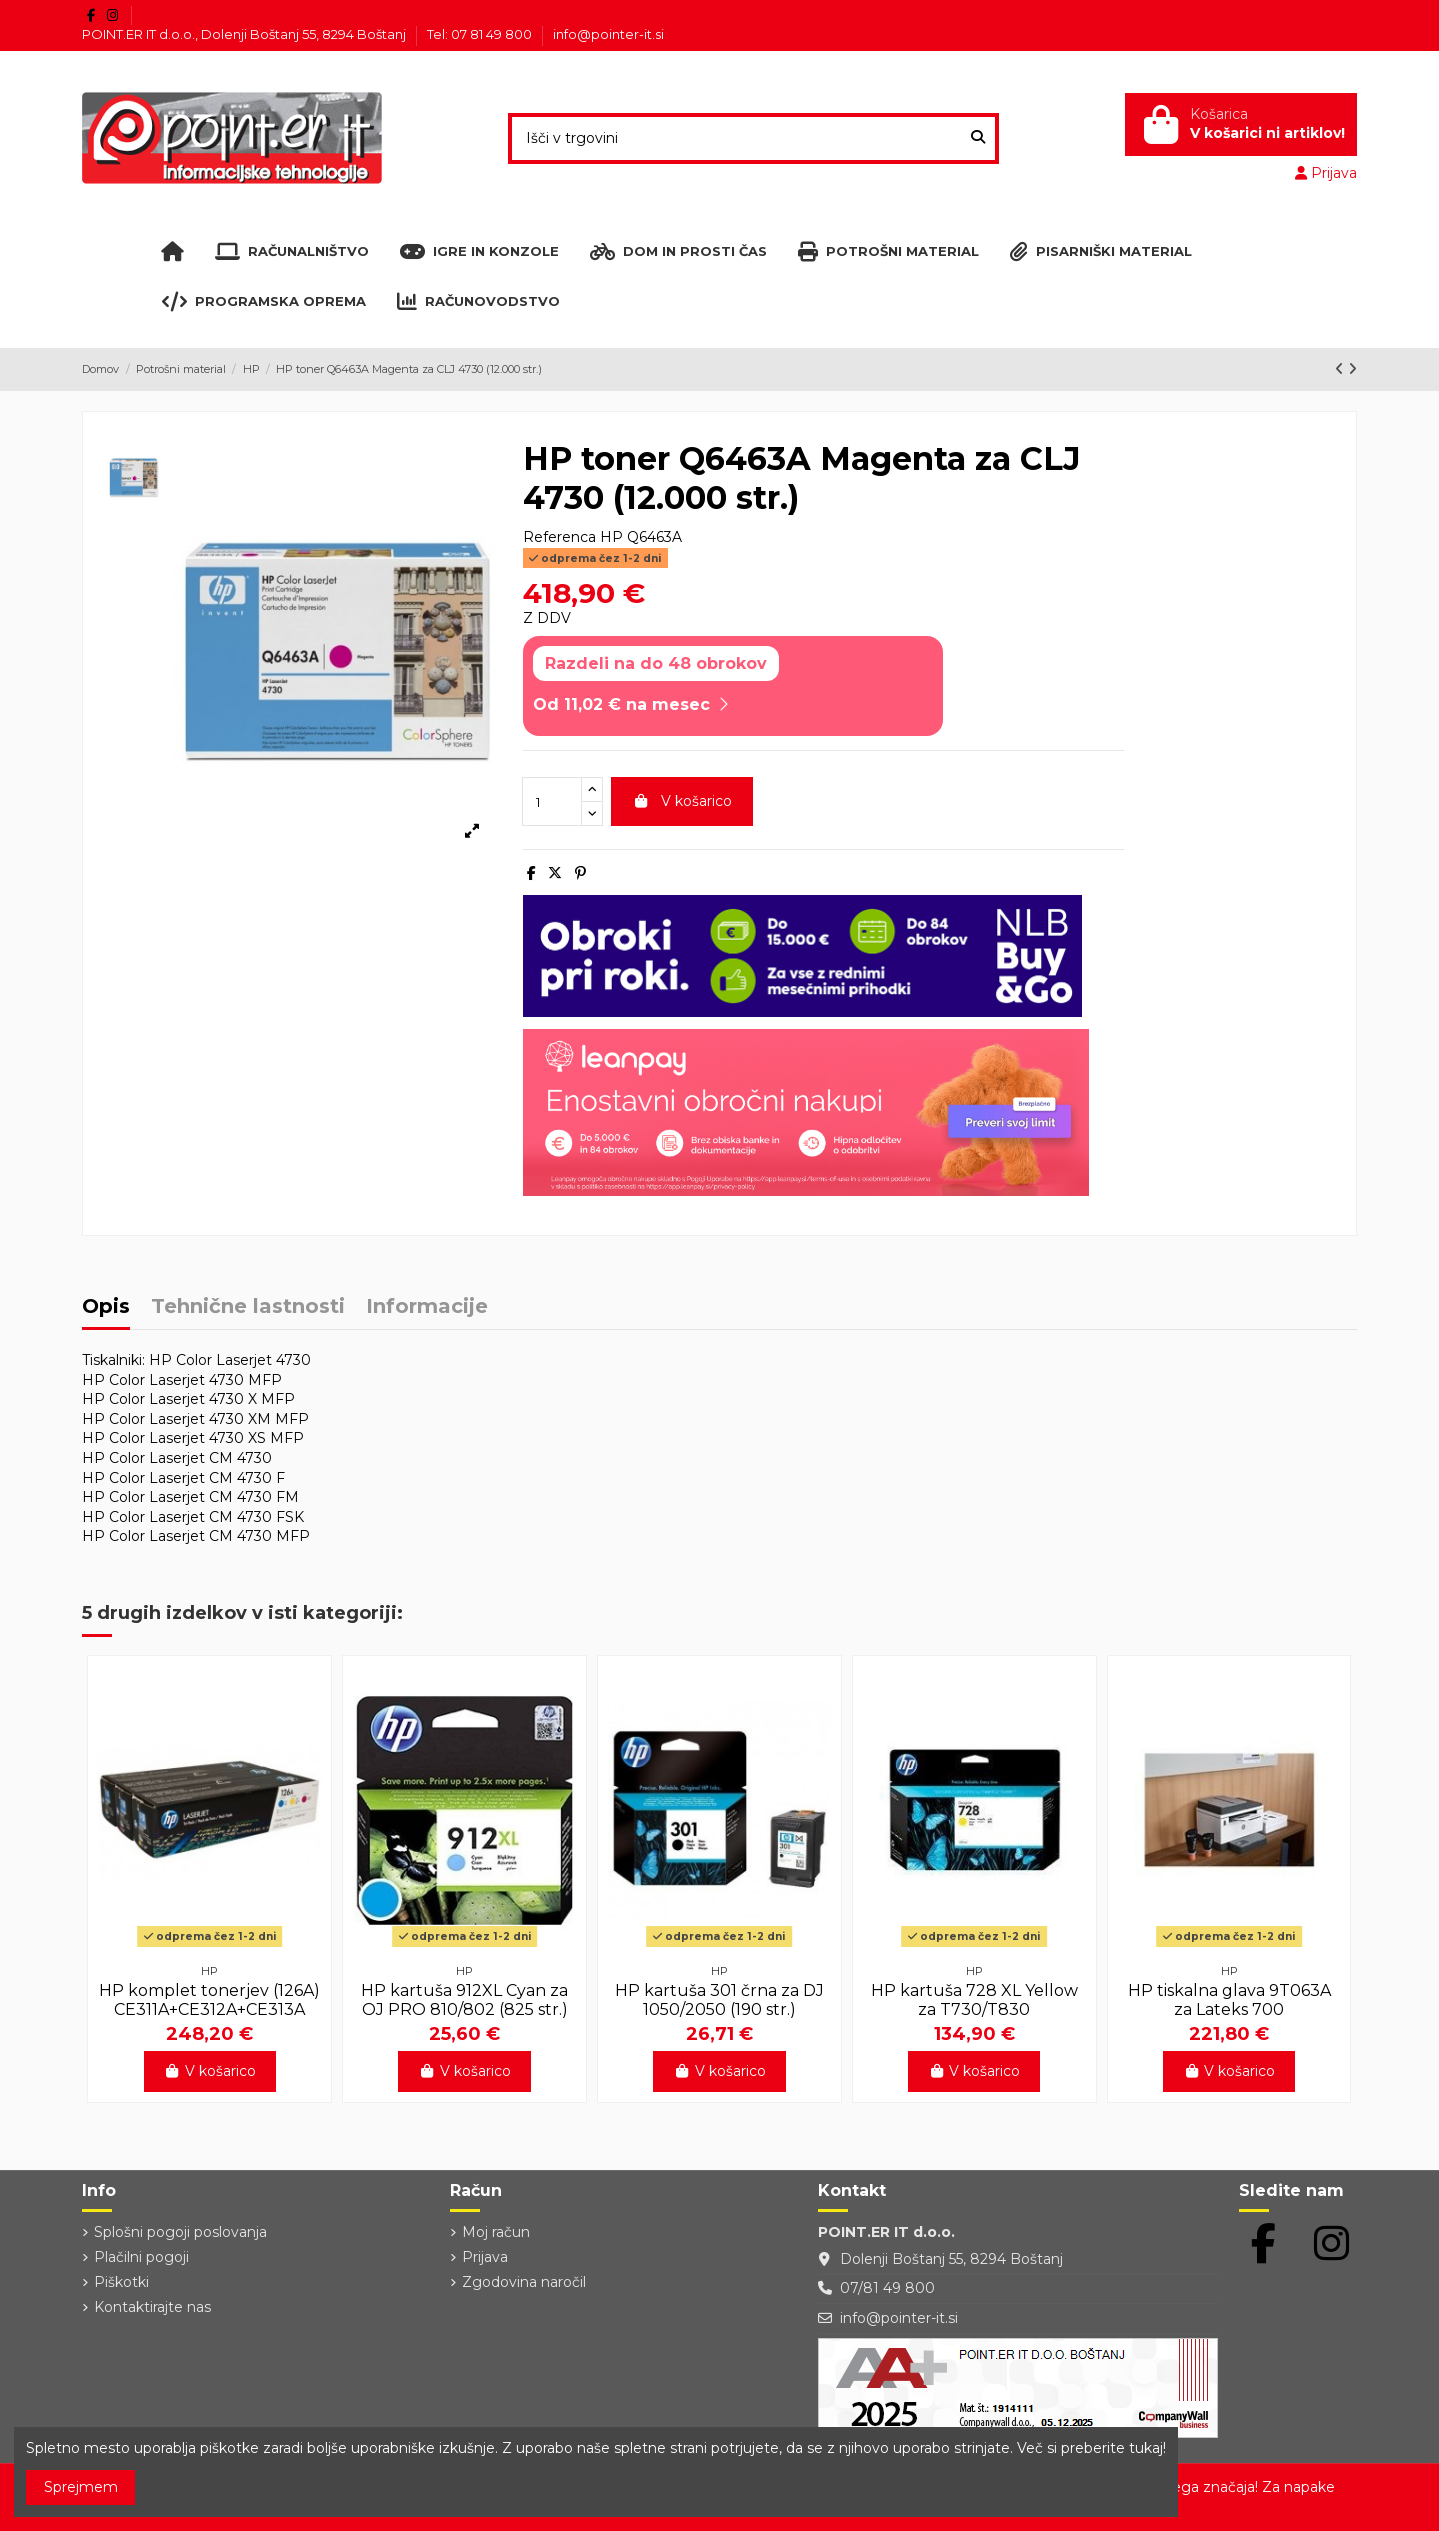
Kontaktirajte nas (152, 2307)
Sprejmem (81, 2487)
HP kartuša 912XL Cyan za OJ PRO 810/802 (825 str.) (464, 2000)
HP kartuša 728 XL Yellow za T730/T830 (974, 2000)
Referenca (559, 537)
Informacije (427, 1307)
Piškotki (121, 2282)
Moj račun (496, 2232)
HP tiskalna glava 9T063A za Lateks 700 (1229, 2000)
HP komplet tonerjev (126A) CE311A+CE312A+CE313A (209, 2000)
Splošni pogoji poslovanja (180, 2232)
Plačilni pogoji (141, 2257)
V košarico (682, 801)
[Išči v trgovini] (978, 138)
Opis (106, 1307)
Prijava (485, 2257)
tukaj (1146, 2448)
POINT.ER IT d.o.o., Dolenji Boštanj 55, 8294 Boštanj (245, 34)
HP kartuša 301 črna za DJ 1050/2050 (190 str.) (719, 2000)
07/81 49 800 (887, 2288)
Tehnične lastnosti (248, 1307)
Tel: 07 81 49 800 (481, 34)
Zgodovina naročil (524, 2282)
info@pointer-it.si (608, 34)
